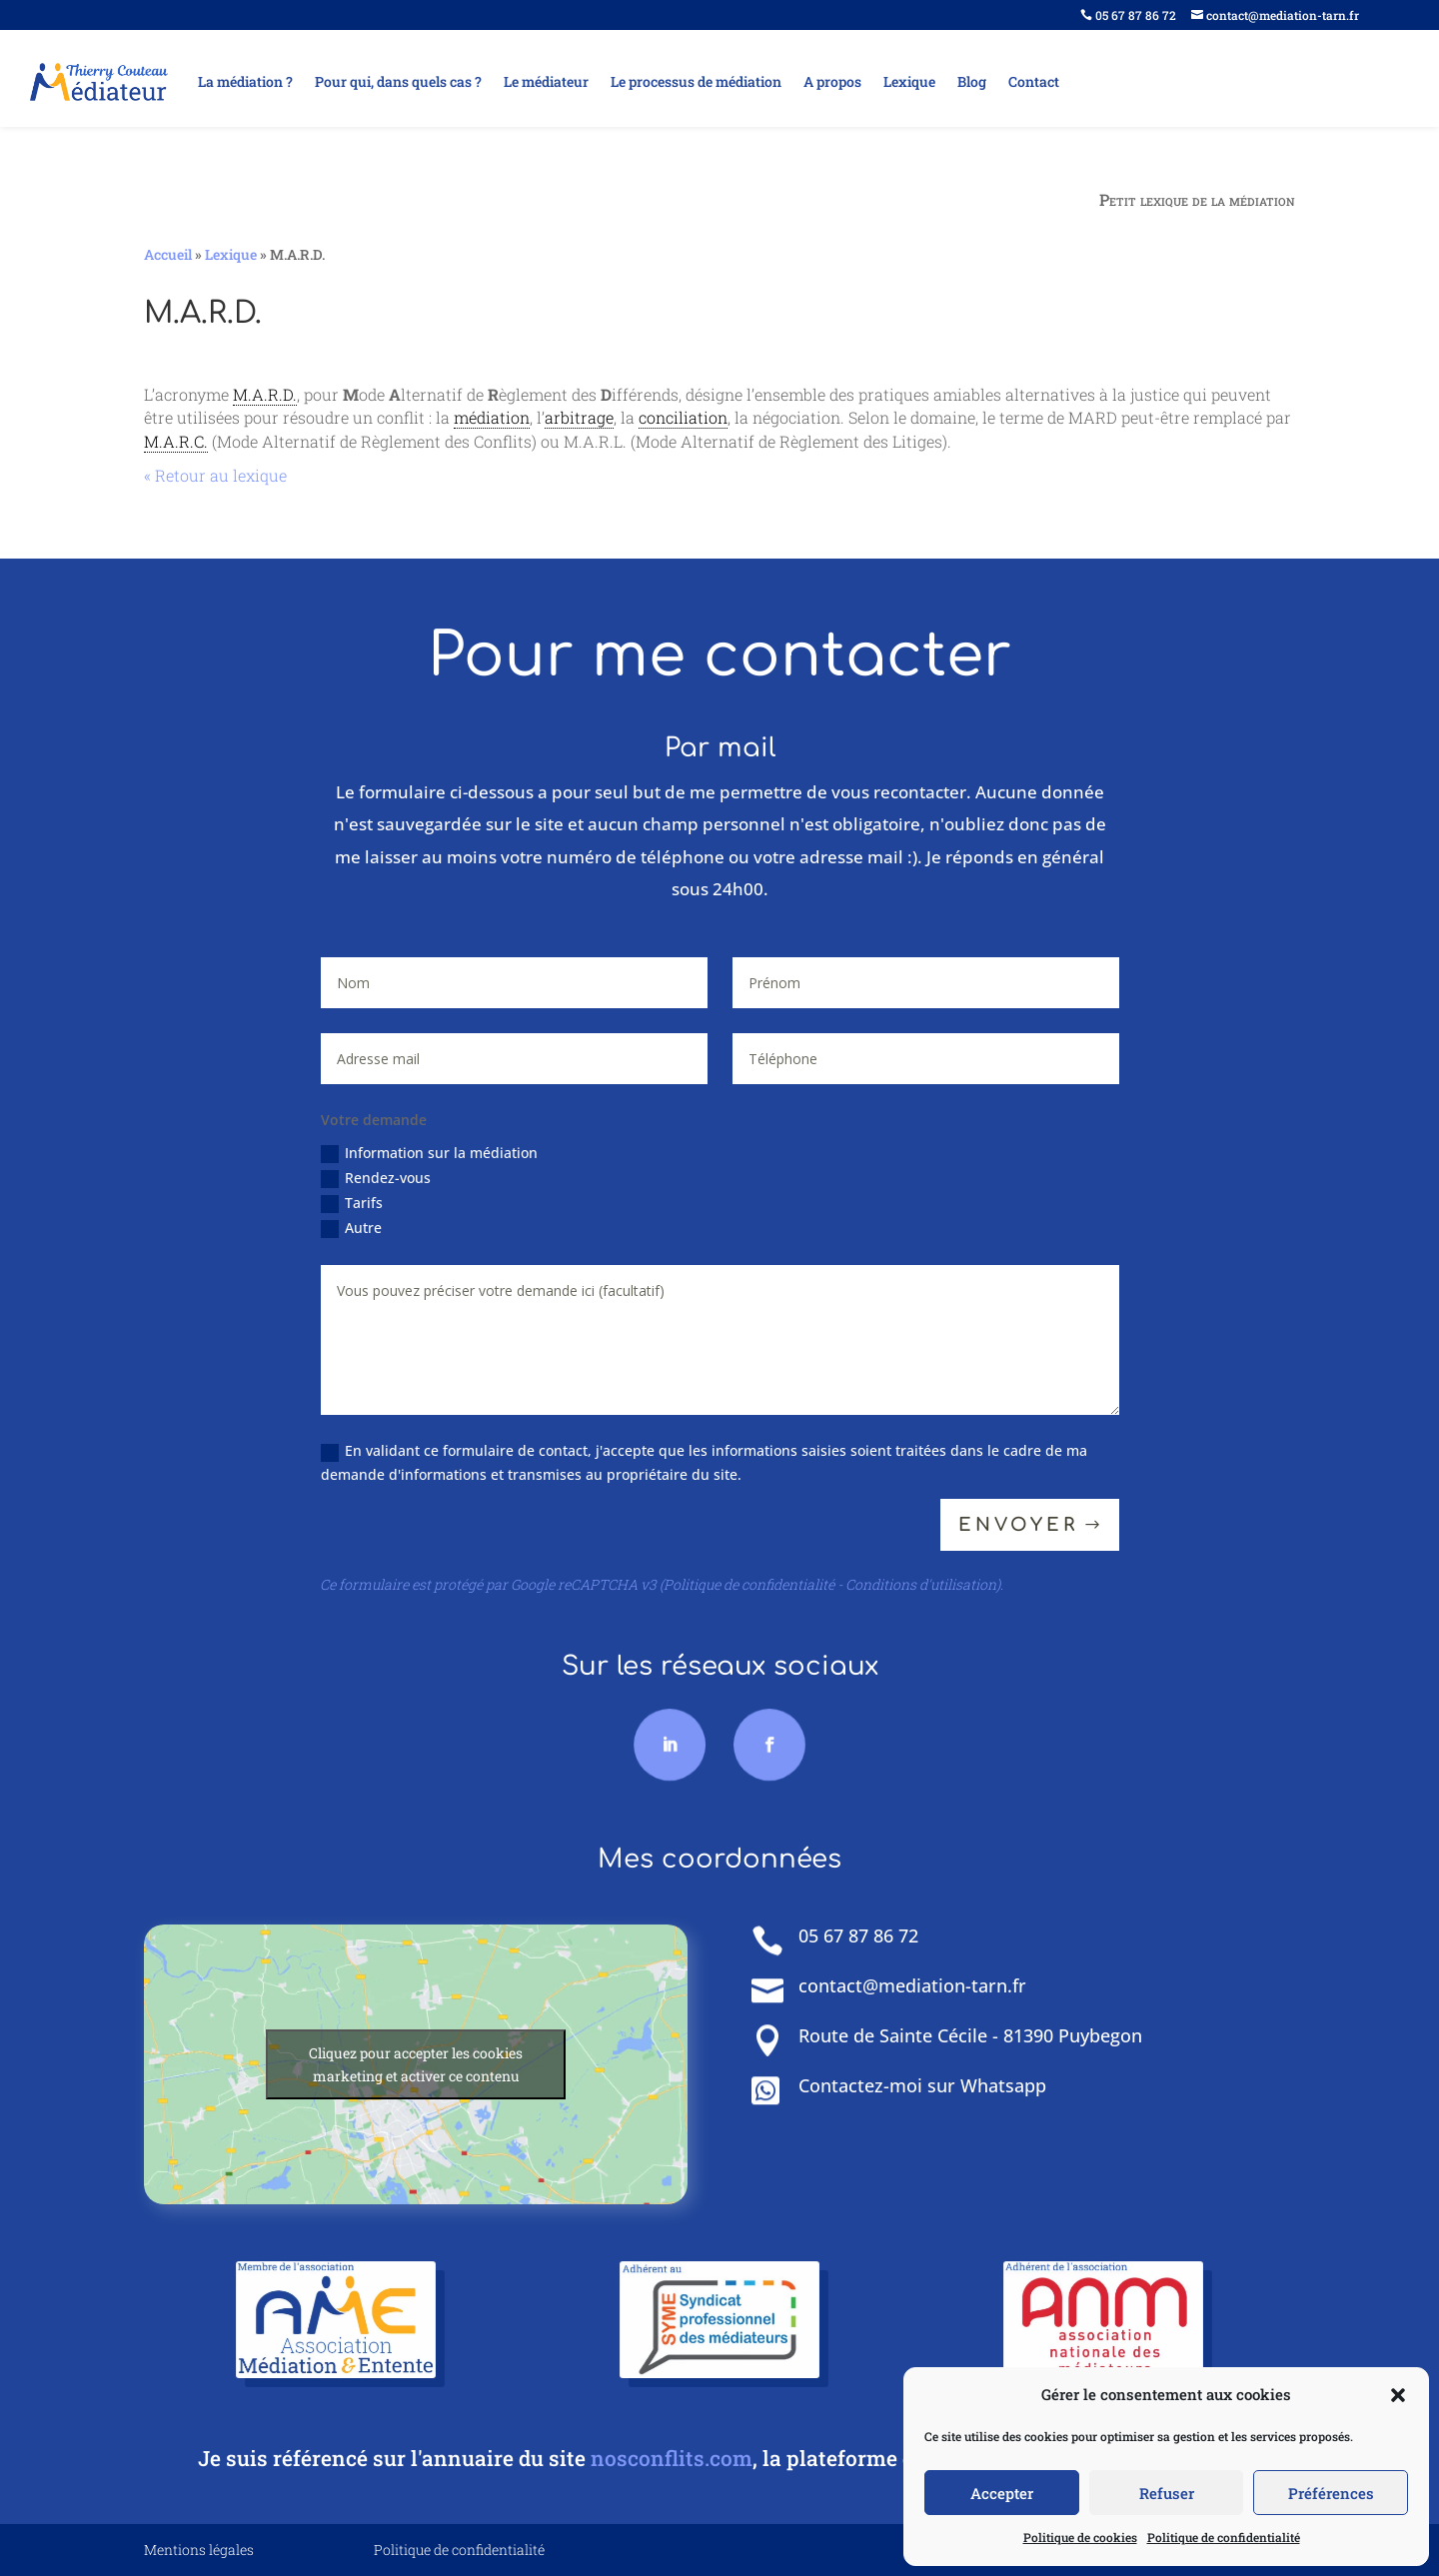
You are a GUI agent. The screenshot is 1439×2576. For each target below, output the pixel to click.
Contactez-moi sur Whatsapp (922, 2085)
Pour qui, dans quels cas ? (398, 81)
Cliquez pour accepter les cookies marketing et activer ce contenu (416, 2064)
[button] (1398, 2395)
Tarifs (369, 1205)
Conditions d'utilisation (920, 1584)
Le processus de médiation (696, 81)
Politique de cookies (1080, 2537)
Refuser (1166, 2493)
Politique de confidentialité (1223, 2537)
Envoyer (1021, 1533)
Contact (1033, 81)
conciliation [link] (683, 417)
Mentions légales (199, 2549)
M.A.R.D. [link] (265, 394)
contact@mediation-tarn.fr (1275, 15)
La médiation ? (245, 81)
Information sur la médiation (442, 1156)
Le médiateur (546, 81)
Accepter (1001, 2493)
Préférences (1331, 2493)
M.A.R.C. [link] (176, 441)
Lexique (909, 81)
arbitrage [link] (579, 417)
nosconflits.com (671, 2458)
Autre (369, 1230)
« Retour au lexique (215, 475)
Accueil (168, 254)
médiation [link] (492, 417)
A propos (832, 81)
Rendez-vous (392, 1180)
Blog (971, 81)
